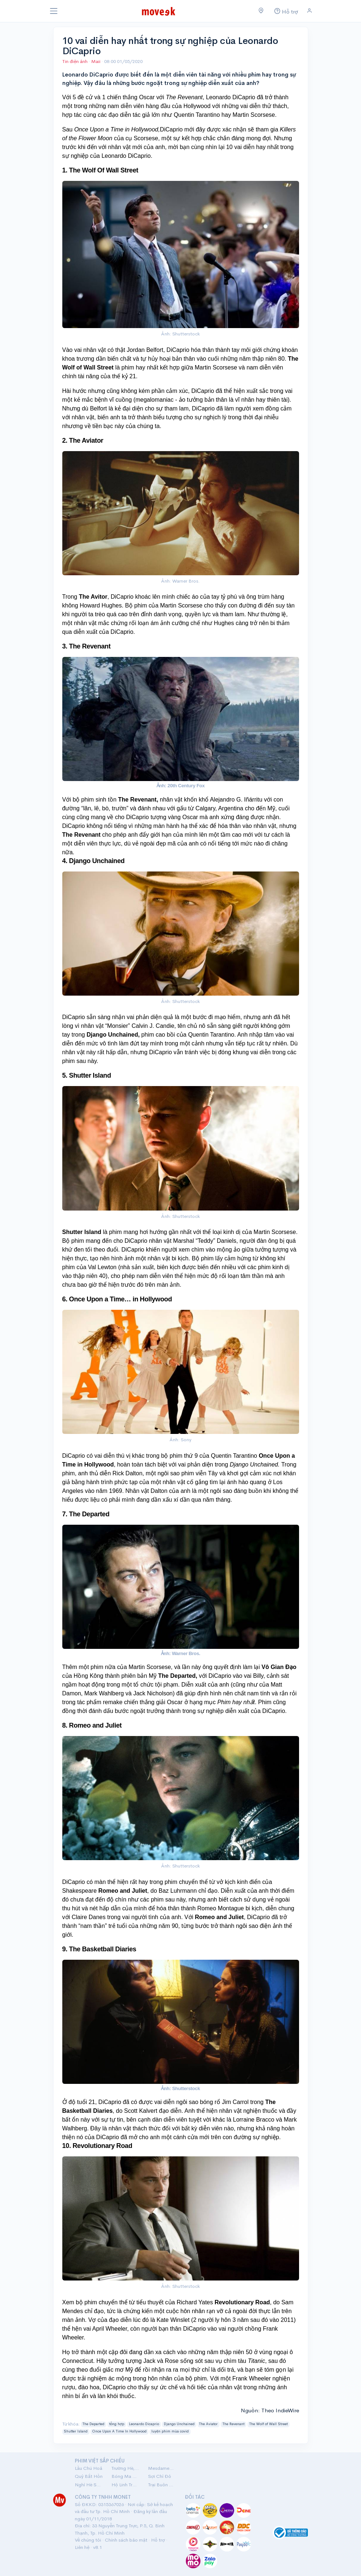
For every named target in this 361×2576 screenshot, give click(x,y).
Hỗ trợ (158, 2540)
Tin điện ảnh (75, 61)
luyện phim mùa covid (170, 2431)
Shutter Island (76, 2431)
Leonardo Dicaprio (144, 2424)
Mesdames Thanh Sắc (162, 2468)
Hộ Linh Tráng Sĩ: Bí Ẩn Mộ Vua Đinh (125, 2485)
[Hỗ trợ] (285, 11)
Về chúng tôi (88, 2540)
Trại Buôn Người (162, 2485)
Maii (96, 61)
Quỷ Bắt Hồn (89, 2476)
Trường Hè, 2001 (125, 2468)
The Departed (93, 2424)
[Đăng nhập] (309, 10)
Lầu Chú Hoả (88, 2468)
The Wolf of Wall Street (268, 2424)
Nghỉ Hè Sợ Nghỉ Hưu (89, 2485)
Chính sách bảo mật (126, 2540)
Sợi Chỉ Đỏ (159, 2476)
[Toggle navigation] (54, 11)
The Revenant (233, 2424)
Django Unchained (179, 2424)
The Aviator (208, 2424)
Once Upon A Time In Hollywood (119, 2431)
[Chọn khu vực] (261, 11)
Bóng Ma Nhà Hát (125, 2476)
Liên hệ (82, 2547)
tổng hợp (116, 2424)
